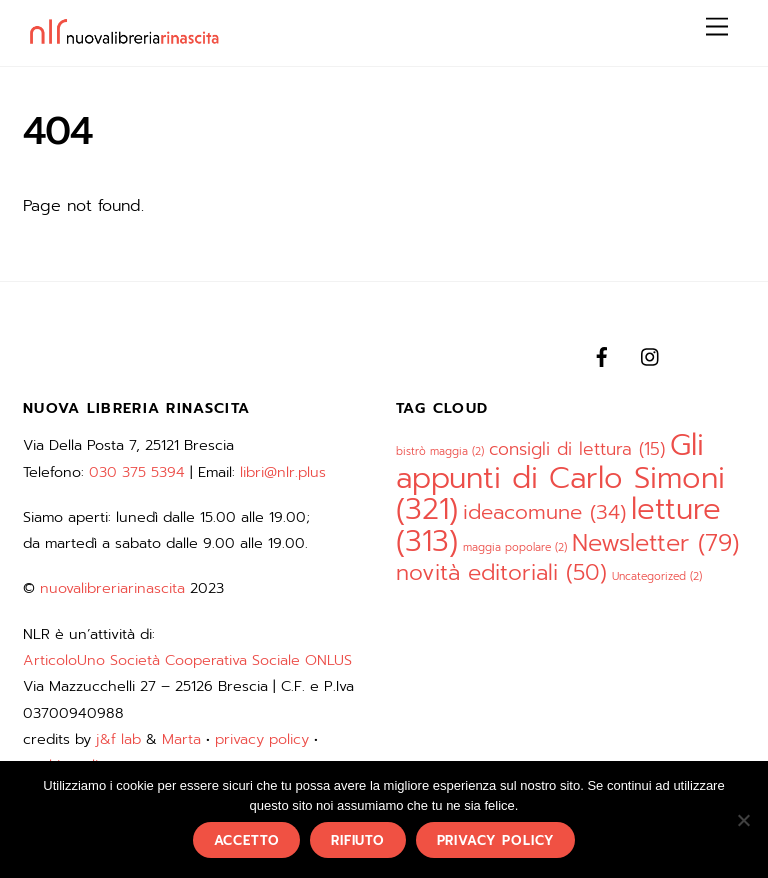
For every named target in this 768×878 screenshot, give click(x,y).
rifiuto (358, 840)
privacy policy (262, 739)
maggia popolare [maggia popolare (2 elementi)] (515, 547)
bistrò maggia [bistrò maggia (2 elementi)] (440, 451)
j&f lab (118, 739)
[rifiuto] (743, 820)
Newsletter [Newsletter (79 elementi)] (655, 543)
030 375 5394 (137, 472)
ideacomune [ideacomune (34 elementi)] (544, 512)
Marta (181, 739)
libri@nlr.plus (283, 472)
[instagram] (651, 355)
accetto (247, 840)
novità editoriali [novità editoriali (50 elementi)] (501, 572)
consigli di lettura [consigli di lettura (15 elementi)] (577, 449)
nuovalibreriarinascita (112, 588)
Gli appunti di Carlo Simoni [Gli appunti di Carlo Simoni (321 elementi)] (560, 477)
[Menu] (717, 27)
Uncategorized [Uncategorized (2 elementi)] (657, 576)
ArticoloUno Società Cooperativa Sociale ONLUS (187, 660)
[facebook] (602, 355)
